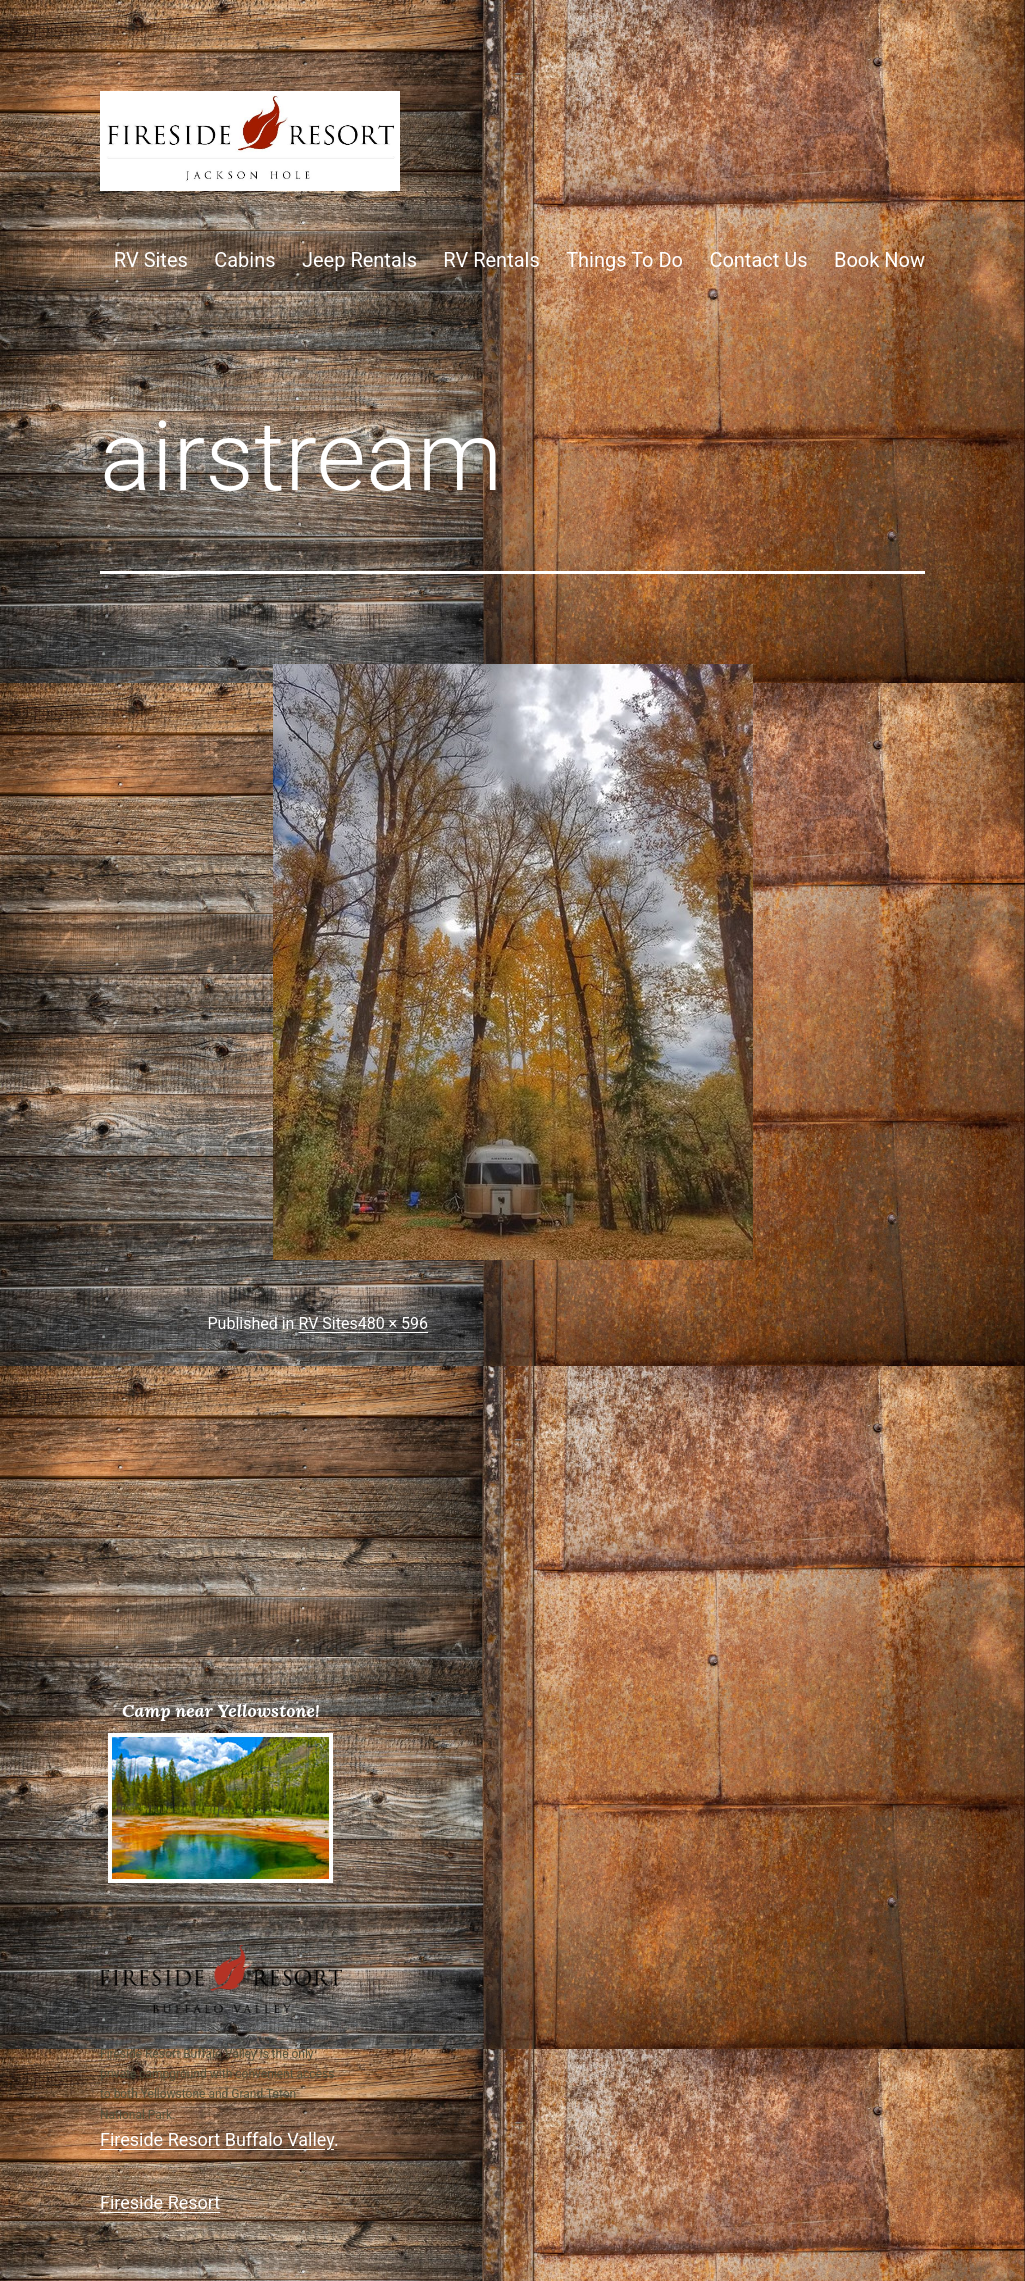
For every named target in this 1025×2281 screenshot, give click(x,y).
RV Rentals (491, 260)
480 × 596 (393, 1323)
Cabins (244, 260)
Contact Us (758, 260)
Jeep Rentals (359, 260)
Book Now (879, 260)
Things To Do (624, 260)
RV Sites (151, 260)
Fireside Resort (160, 2202)
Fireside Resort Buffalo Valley (217, 2139)
